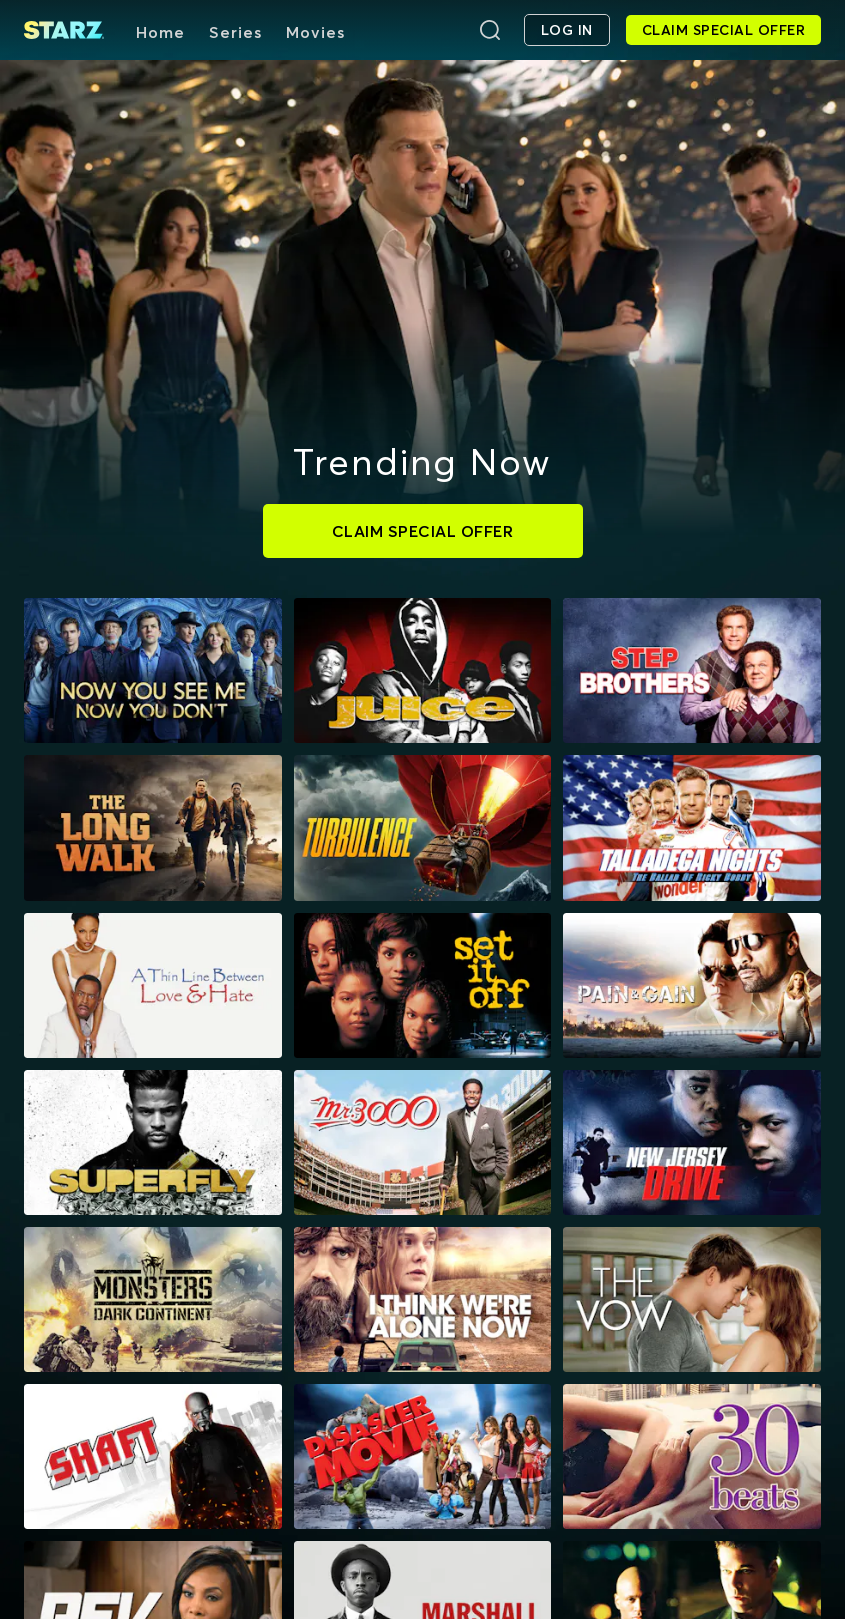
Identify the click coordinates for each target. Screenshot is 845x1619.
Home (160, 32)
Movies (315, 32)
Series (235, 32)
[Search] (490, 30)
